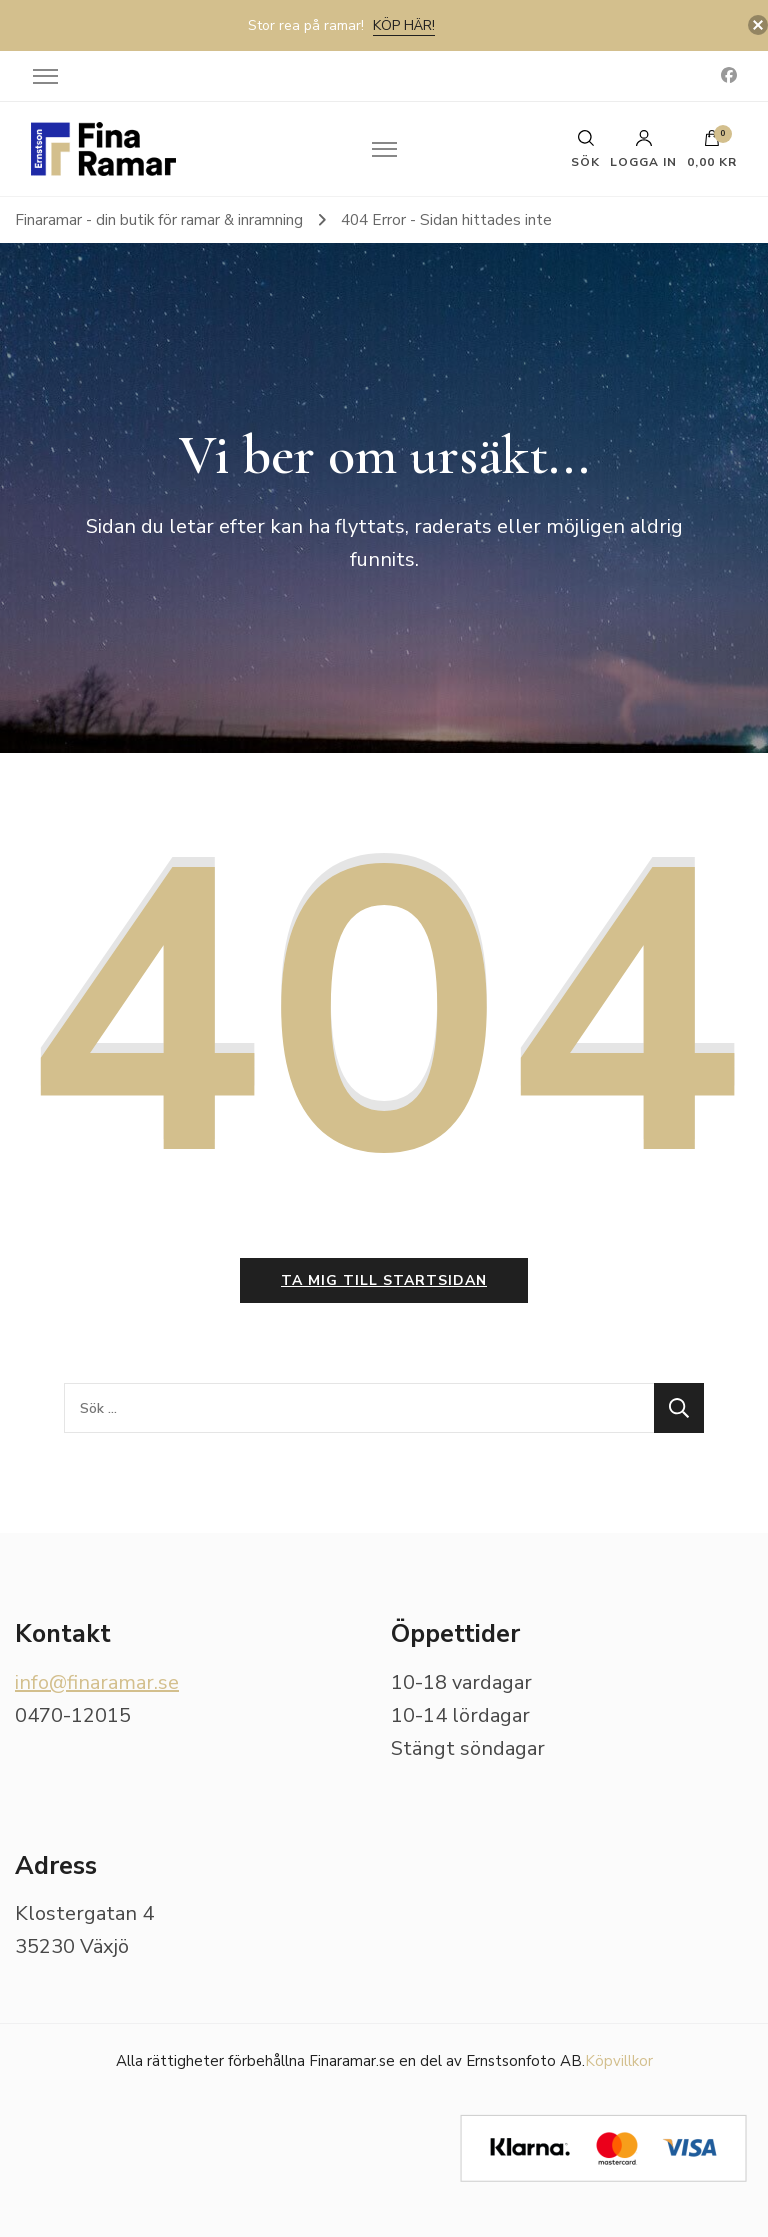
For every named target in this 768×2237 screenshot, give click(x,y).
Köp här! (404, 25)
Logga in (643, 149)
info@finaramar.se (97, 1682)
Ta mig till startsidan (384, 1280)
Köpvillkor (619, 2061)
